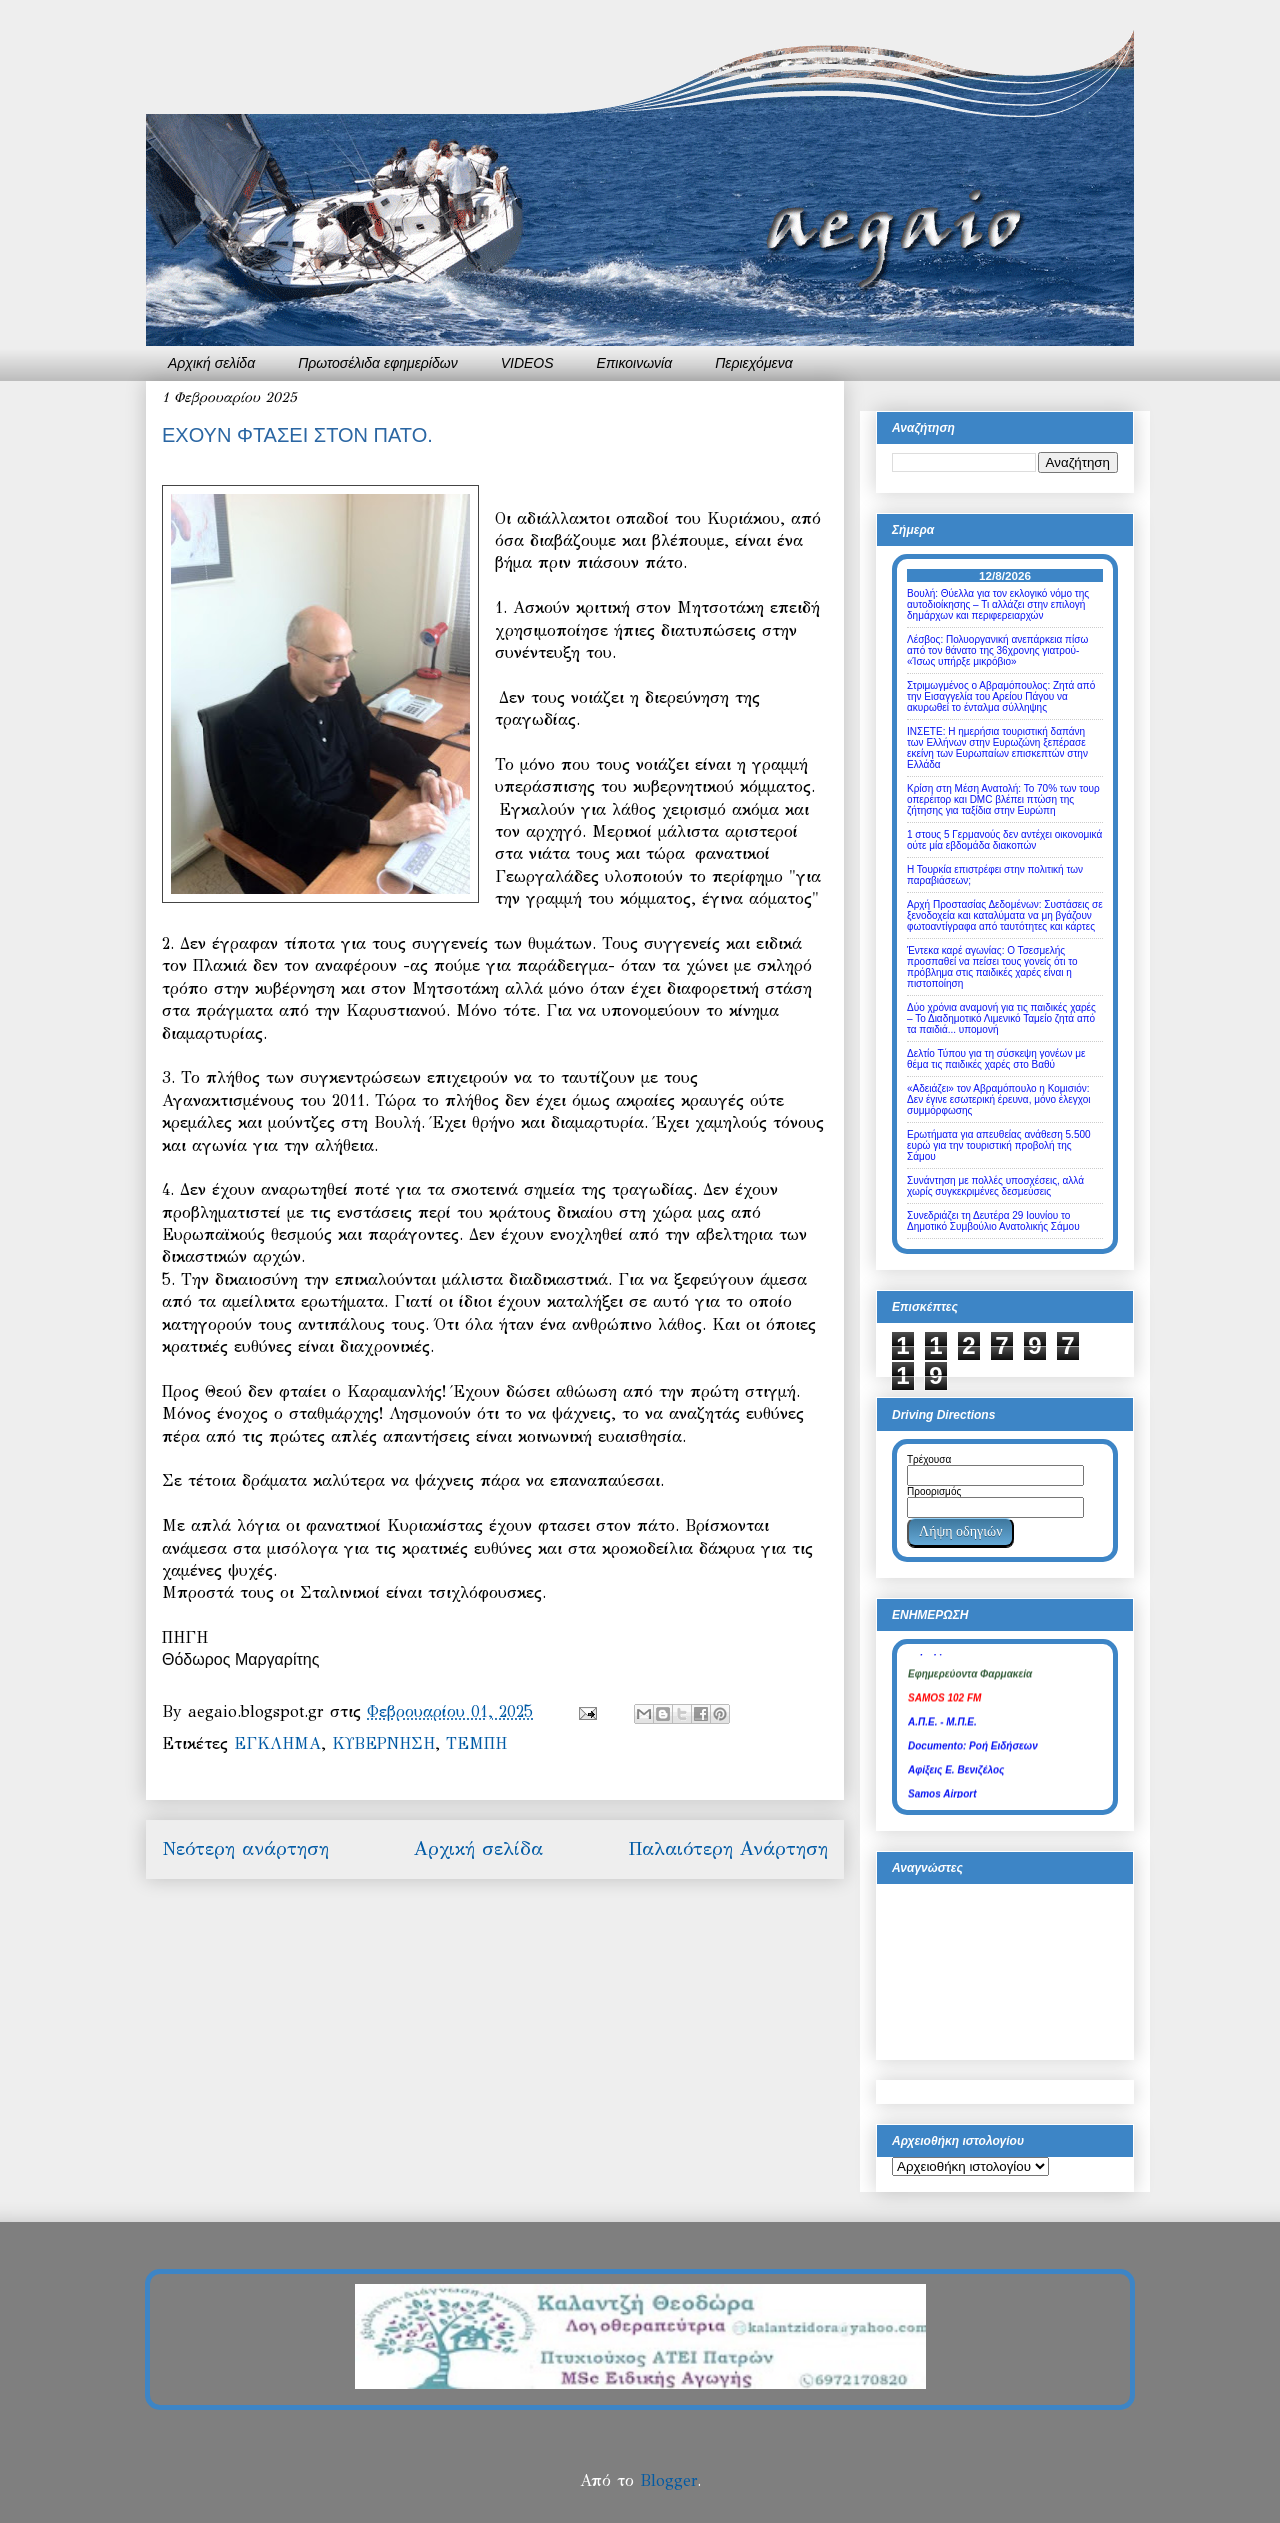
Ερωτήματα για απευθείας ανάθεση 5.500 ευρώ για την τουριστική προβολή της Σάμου (999, 1145)
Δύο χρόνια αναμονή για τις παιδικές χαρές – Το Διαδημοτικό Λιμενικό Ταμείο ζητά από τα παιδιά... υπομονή (1001, 1018)
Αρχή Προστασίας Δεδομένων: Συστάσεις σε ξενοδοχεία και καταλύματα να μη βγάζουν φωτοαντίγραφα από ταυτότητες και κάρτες (1005, 915)
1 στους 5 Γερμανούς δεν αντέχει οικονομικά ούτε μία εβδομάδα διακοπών (1004, 840)
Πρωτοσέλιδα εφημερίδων (378, 363)
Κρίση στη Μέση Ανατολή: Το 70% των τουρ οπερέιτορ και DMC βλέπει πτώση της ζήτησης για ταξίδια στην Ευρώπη (1003, 799)
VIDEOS (527, 363)
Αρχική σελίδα (211, 363)
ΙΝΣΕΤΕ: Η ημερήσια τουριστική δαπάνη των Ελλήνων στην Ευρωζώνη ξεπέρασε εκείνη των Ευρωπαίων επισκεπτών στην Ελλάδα (997, 748)
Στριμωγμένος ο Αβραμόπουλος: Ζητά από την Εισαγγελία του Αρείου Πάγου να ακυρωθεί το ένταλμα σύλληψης (1001, 696)
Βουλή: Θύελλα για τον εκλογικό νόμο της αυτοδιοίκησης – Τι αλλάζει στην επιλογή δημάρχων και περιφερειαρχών (998, 604)
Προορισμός (934, 1491)
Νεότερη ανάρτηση (245, 1848)
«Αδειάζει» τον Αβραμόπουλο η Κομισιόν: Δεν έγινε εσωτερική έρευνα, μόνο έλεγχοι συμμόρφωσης (999, 1099)
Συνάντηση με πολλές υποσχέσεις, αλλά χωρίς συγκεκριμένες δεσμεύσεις (995, 1186)
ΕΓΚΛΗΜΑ (277, 1743)
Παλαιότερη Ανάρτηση (728, 1848)
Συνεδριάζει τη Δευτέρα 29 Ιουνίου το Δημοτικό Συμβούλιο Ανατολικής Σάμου (993, 1221)
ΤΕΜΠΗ (476, 1743)
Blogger (668, 2480)
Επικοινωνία (635, 363)
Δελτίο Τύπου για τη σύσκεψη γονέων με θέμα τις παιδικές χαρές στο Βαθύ (996, 1059)
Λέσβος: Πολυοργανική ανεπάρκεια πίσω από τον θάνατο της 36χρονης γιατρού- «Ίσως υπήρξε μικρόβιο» (997, 650)
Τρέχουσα (929, 1459)
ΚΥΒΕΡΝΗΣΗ (383, 1743)
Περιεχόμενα (754, 363)
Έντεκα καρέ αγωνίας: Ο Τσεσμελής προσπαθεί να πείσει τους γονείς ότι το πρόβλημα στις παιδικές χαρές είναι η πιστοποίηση (992, 967)
